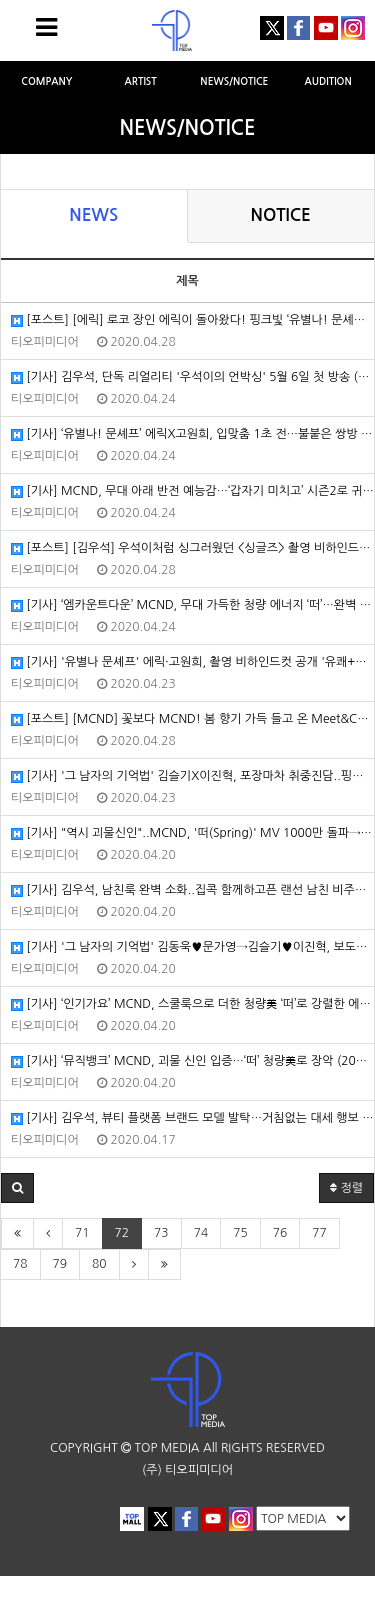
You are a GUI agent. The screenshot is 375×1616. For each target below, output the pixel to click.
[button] (17, 1188)
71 (82, 1233)
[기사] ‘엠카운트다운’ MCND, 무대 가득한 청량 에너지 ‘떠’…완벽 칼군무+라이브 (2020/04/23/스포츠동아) (192, 605)
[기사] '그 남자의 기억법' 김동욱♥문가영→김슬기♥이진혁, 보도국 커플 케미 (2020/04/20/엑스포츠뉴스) (192, 947)
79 (60, 1264)
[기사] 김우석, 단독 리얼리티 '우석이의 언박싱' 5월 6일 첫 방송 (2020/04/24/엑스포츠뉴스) (192, 377)
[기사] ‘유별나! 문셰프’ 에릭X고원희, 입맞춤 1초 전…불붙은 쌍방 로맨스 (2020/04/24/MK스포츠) (192, 434)
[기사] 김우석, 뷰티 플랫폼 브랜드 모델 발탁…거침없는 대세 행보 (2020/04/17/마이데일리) (192, 1118)
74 (201, 1233)
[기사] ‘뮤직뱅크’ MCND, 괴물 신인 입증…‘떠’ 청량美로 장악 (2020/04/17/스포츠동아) (192, 1061)
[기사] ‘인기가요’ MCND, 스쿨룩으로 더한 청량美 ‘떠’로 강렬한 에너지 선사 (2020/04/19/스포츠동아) (192, 1004)
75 (240, 1233)
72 (122, 1233)
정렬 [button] (346, 1188)
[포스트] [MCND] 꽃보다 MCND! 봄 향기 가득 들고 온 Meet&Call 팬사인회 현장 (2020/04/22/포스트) (192, 719)
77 (319, 1233)
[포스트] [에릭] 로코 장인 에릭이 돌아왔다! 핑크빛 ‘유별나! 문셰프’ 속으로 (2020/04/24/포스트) (192, 320)
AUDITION (328, 81)
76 (280, 1233)
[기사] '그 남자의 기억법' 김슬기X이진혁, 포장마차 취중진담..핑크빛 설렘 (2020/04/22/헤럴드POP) (192, 776)
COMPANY (46, 81)
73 (161, 1233)
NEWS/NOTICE (234, 81)
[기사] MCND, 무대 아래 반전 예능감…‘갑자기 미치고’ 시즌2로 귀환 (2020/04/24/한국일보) (192, 491)
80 (99, 1264)
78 (20, 1264)
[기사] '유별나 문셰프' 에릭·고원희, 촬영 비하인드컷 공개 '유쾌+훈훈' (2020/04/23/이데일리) (192, 662)
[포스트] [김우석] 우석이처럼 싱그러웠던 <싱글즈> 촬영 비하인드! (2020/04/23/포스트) (192, 548)
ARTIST (140, 81)
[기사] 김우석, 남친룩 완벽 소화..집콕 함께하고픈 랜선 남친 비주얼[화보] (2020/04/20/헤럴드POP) (192, 890)
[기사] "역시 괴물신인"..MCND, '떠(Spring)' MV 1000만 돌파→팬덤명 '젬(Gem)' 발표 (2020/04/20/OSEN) (192, 833)
